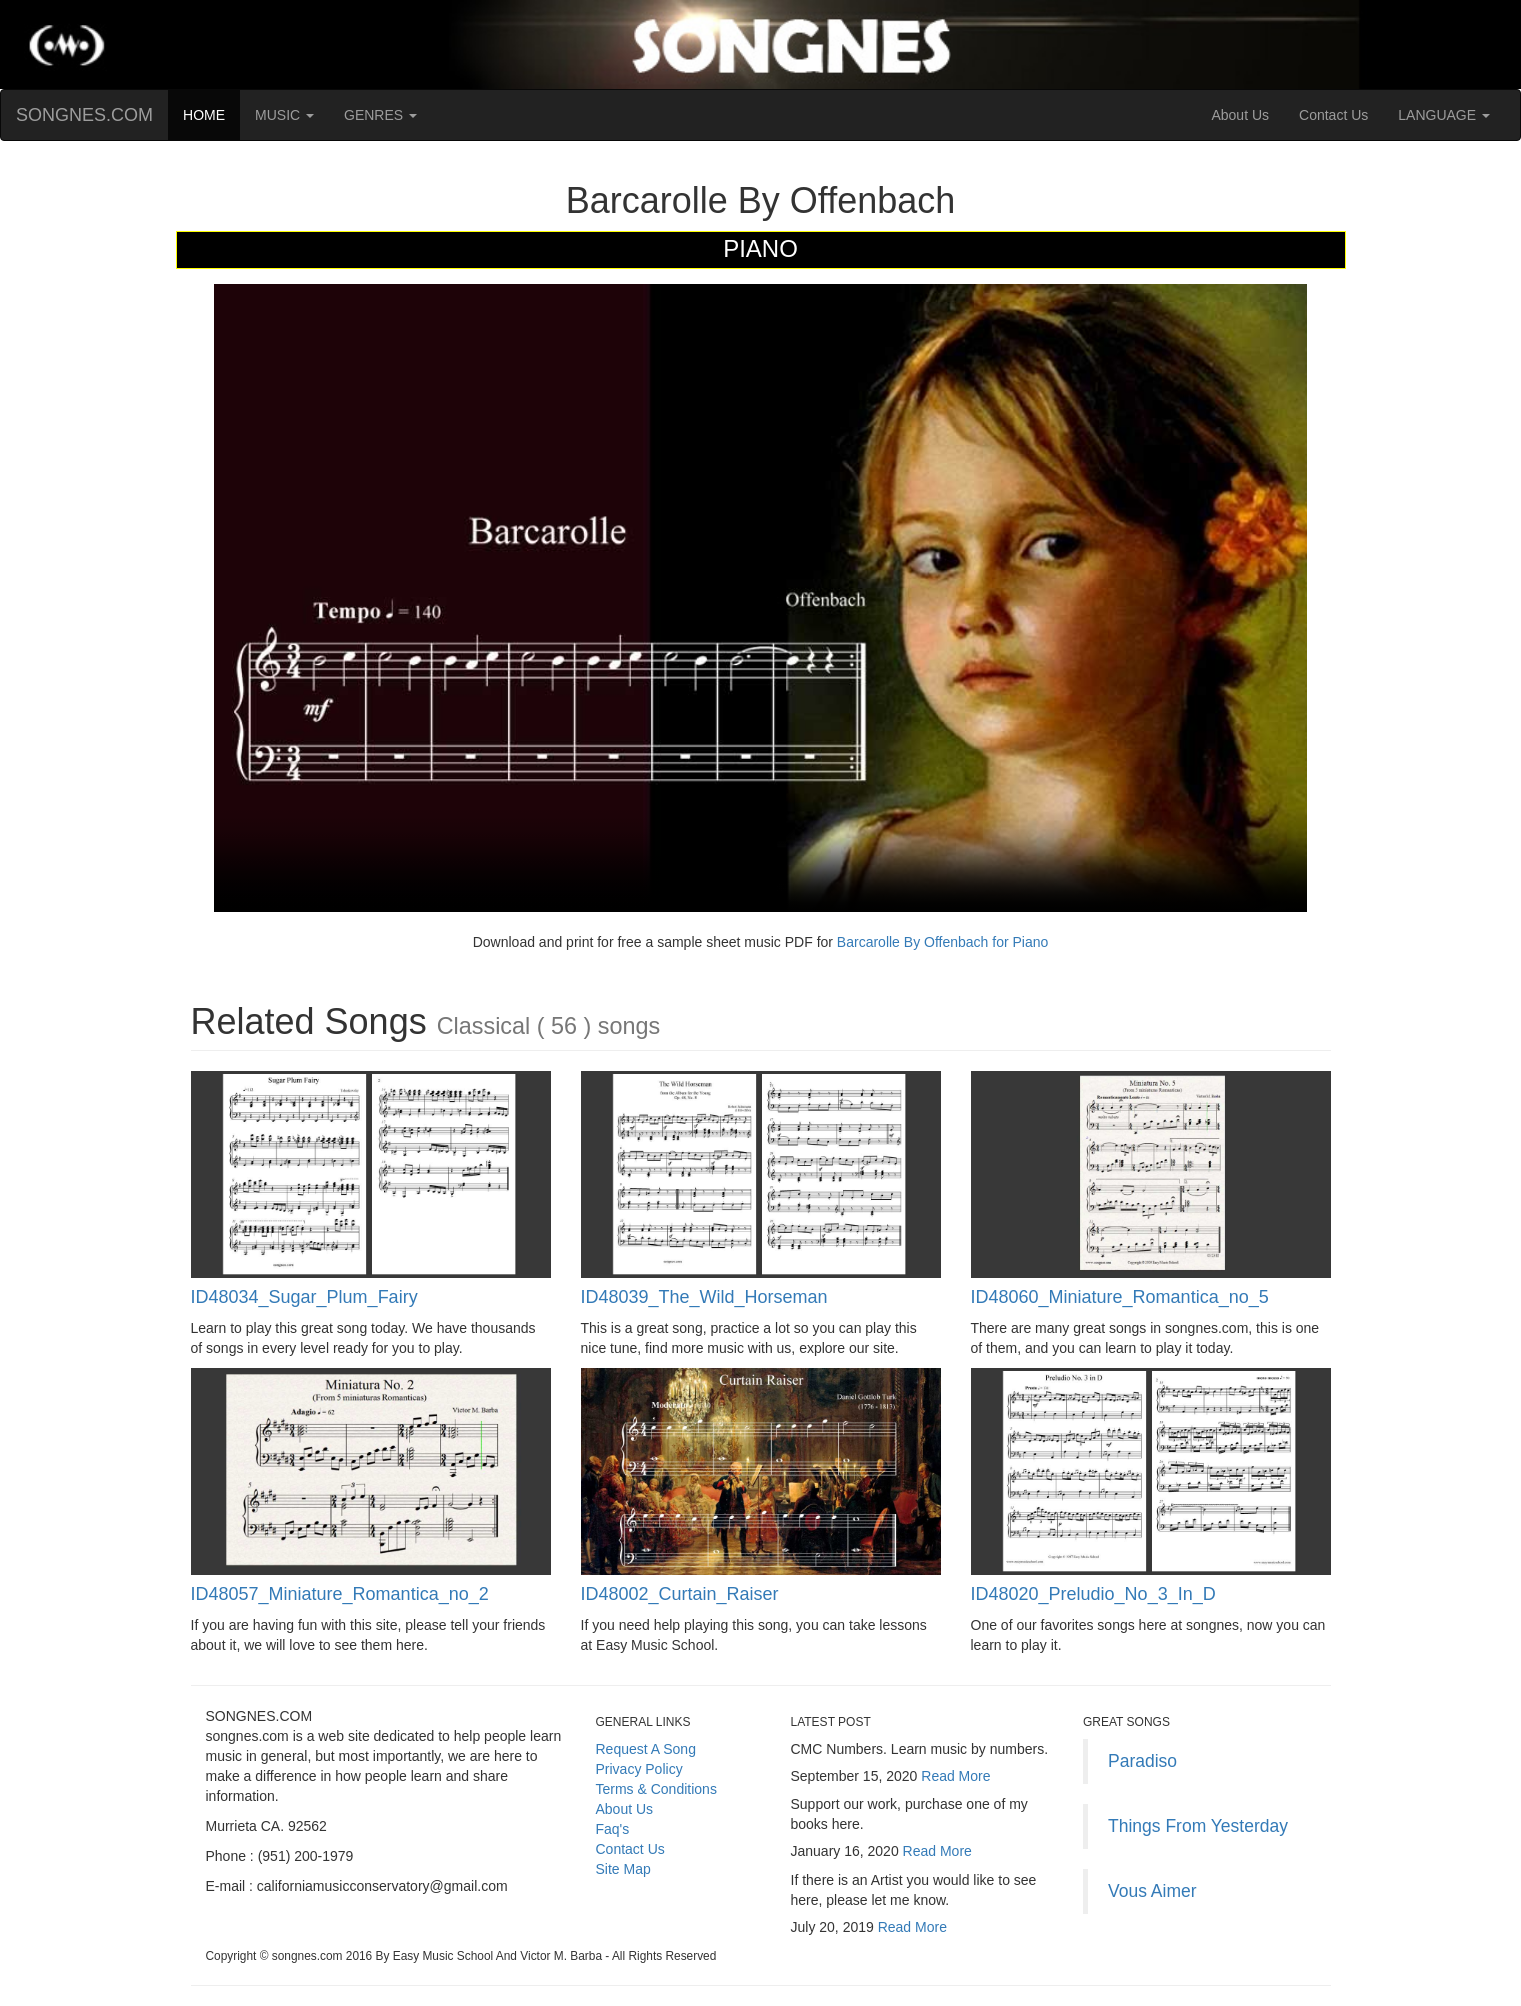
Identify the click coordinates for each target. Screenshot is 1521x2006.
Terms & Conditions (656, 1789)
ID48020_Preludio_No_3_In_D (1093, 1594)
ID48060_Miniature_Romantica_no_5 (1120, 1297)
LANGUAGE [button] (1444, 115)
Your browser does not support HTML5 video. (760, 598)
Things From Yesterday (1198, 1826)
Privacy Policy (639, 1769)
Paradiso (1142, 1761)
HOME (211, 113)
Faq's (613, 1829)
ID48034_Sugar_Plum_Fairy (304, 1297)
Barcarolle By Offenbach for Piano (940, 942)
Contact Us (1333, 115)
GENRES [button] (380, 115)
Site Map (623, 1869)
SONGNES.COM (84, 115)
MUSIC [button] (284, 115)
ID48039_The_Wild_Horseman (704, 1297)
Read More (955, 1776)
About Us (1240, 115)
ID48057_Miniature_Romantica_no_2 (340, 1594)
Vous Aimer (1152, 1891)
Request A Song (646, 1749)
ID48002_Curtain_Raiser (680, 1594)
